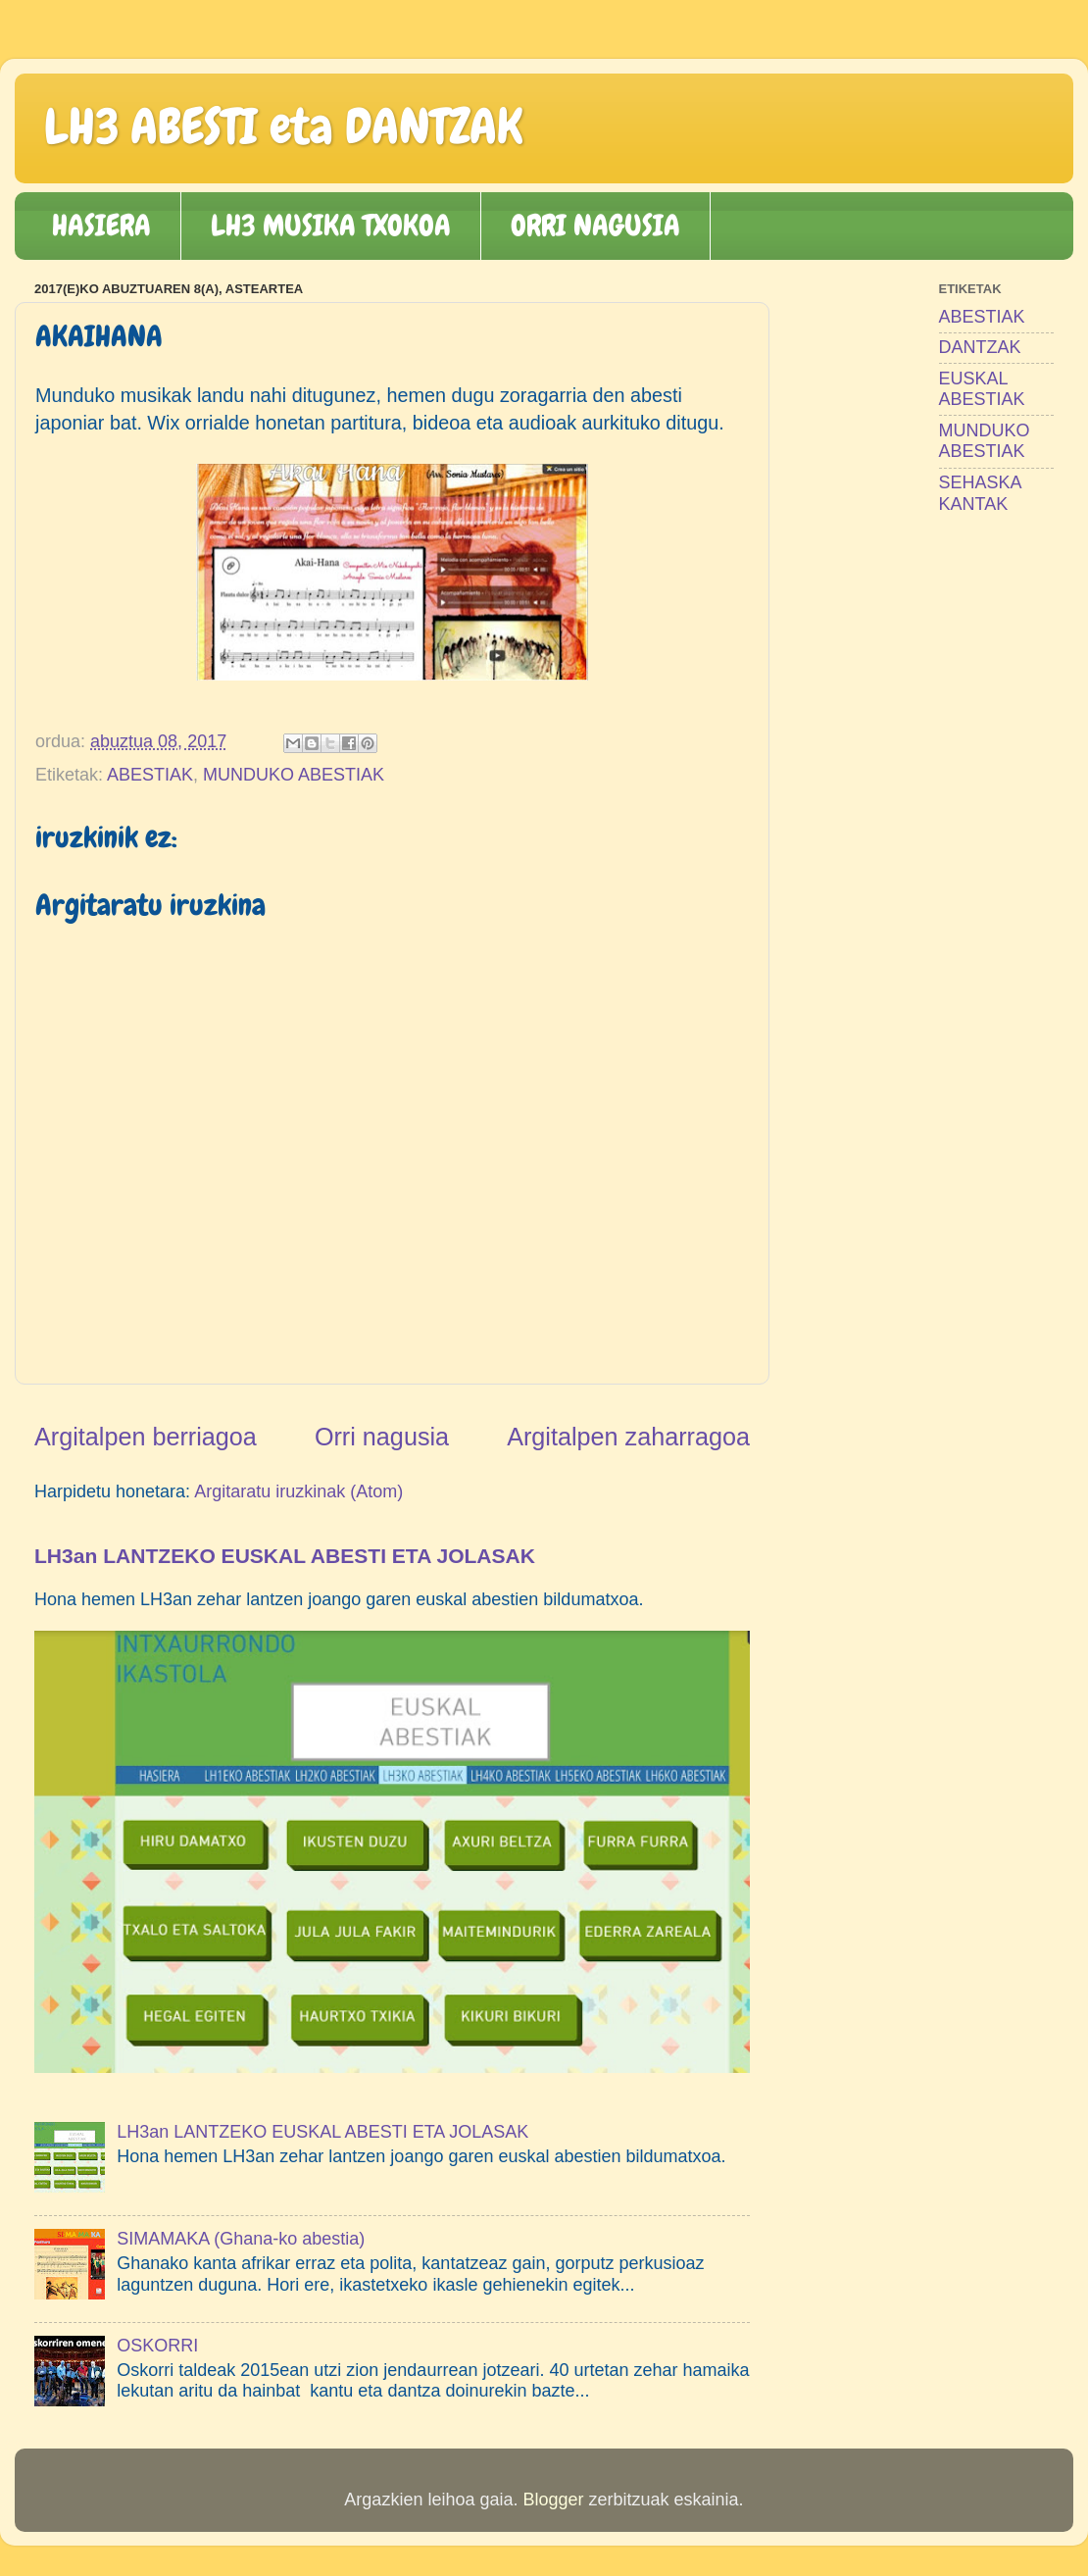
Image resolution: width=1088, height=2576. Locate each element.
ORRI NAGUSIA (595, 225)
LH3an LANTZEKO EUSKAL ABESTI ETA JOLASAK (284, 1555)
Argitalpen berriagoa (145, 1436)
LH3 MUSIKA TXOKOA (331, 225)
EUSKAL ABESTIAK (982, 389)
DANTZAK (980, 347)
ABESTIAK (150, 774)
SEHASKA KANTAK (980, 493)
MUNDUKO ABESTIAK (293, 774)
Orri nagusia (382, 1436)
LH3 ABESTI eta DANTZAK (283, 126)
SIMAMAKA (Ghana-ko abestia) (241, 2238)
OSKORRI (157, 2345)
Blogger (552, 2499)
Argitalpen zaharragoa (628, 1436)
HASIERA (101, 225)
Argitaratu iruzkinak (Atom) (298, 1491)
